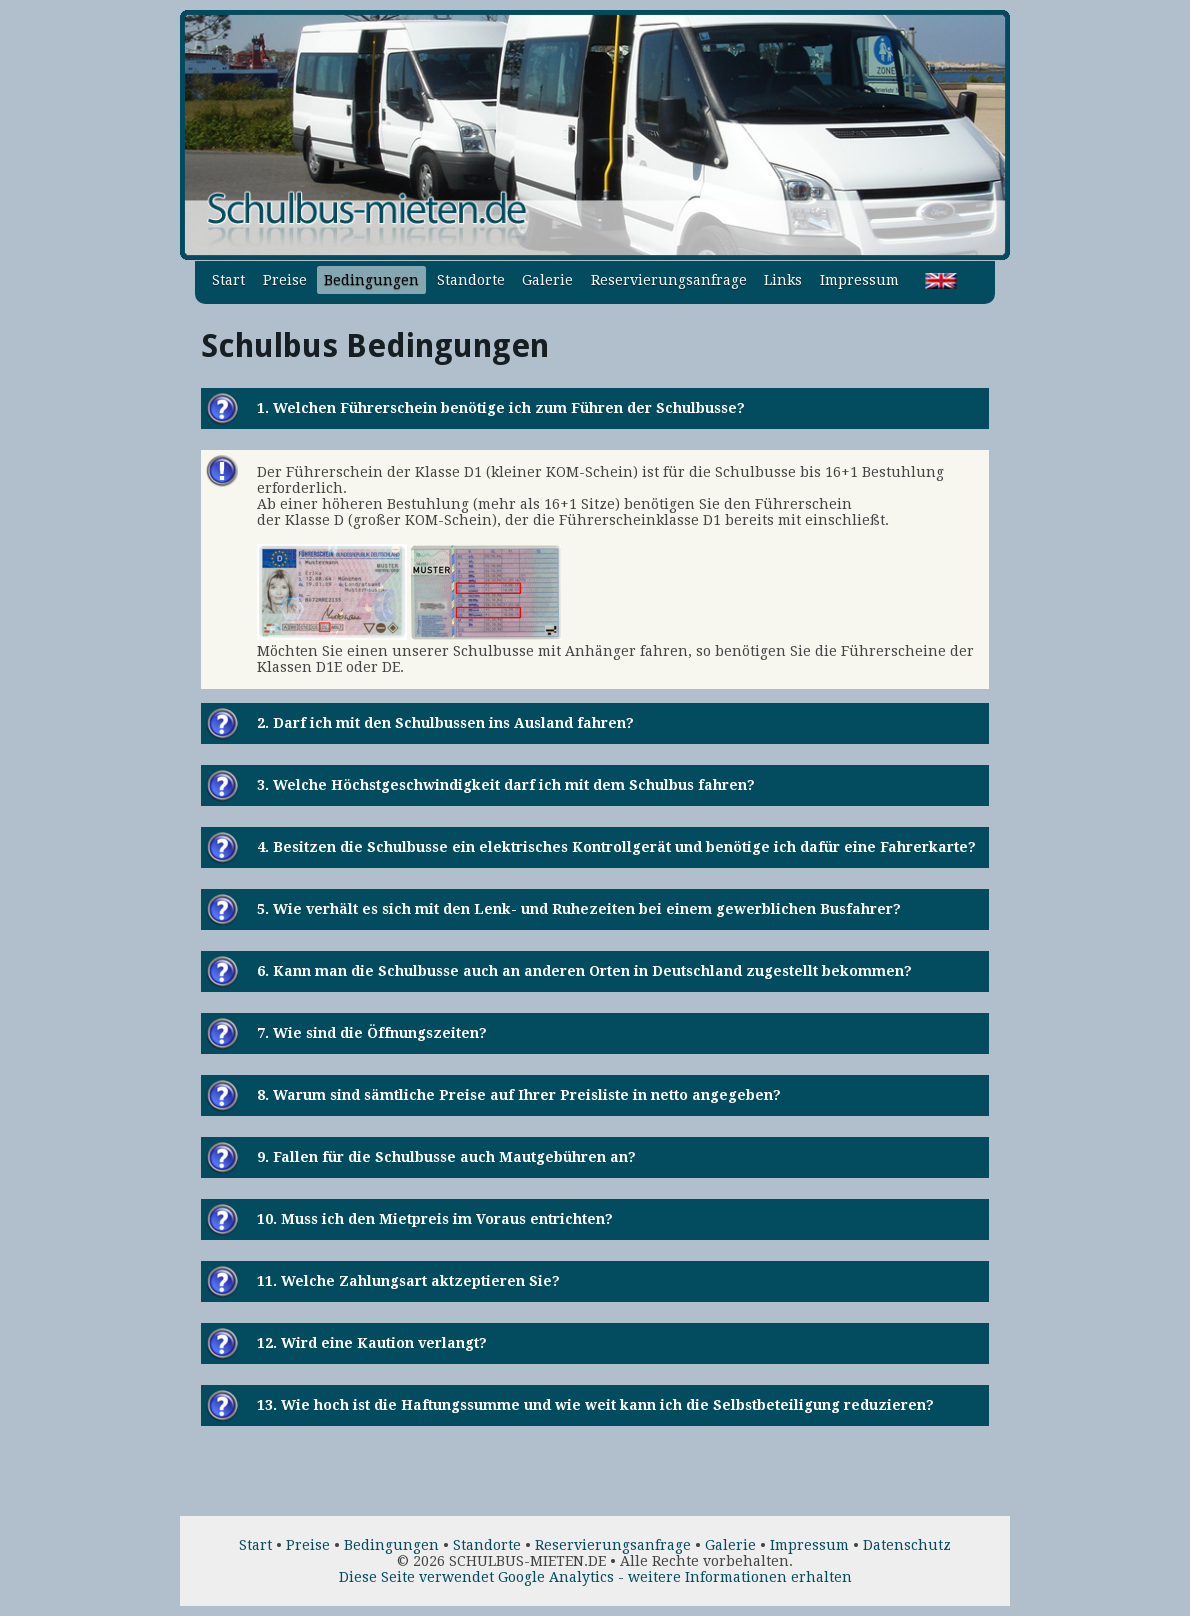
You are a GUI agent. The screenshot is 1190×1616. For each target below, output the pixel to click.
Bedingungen (371, 280)
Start (228, 280)
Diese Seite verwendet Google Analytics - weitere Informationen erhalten (595, 1577)
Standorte (471, 280)
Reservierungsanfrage (669, 280)
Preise (285, 280)
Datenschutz (907, 1545)
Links (783, 280)
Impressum (859, 280)
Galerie (547, 280)
